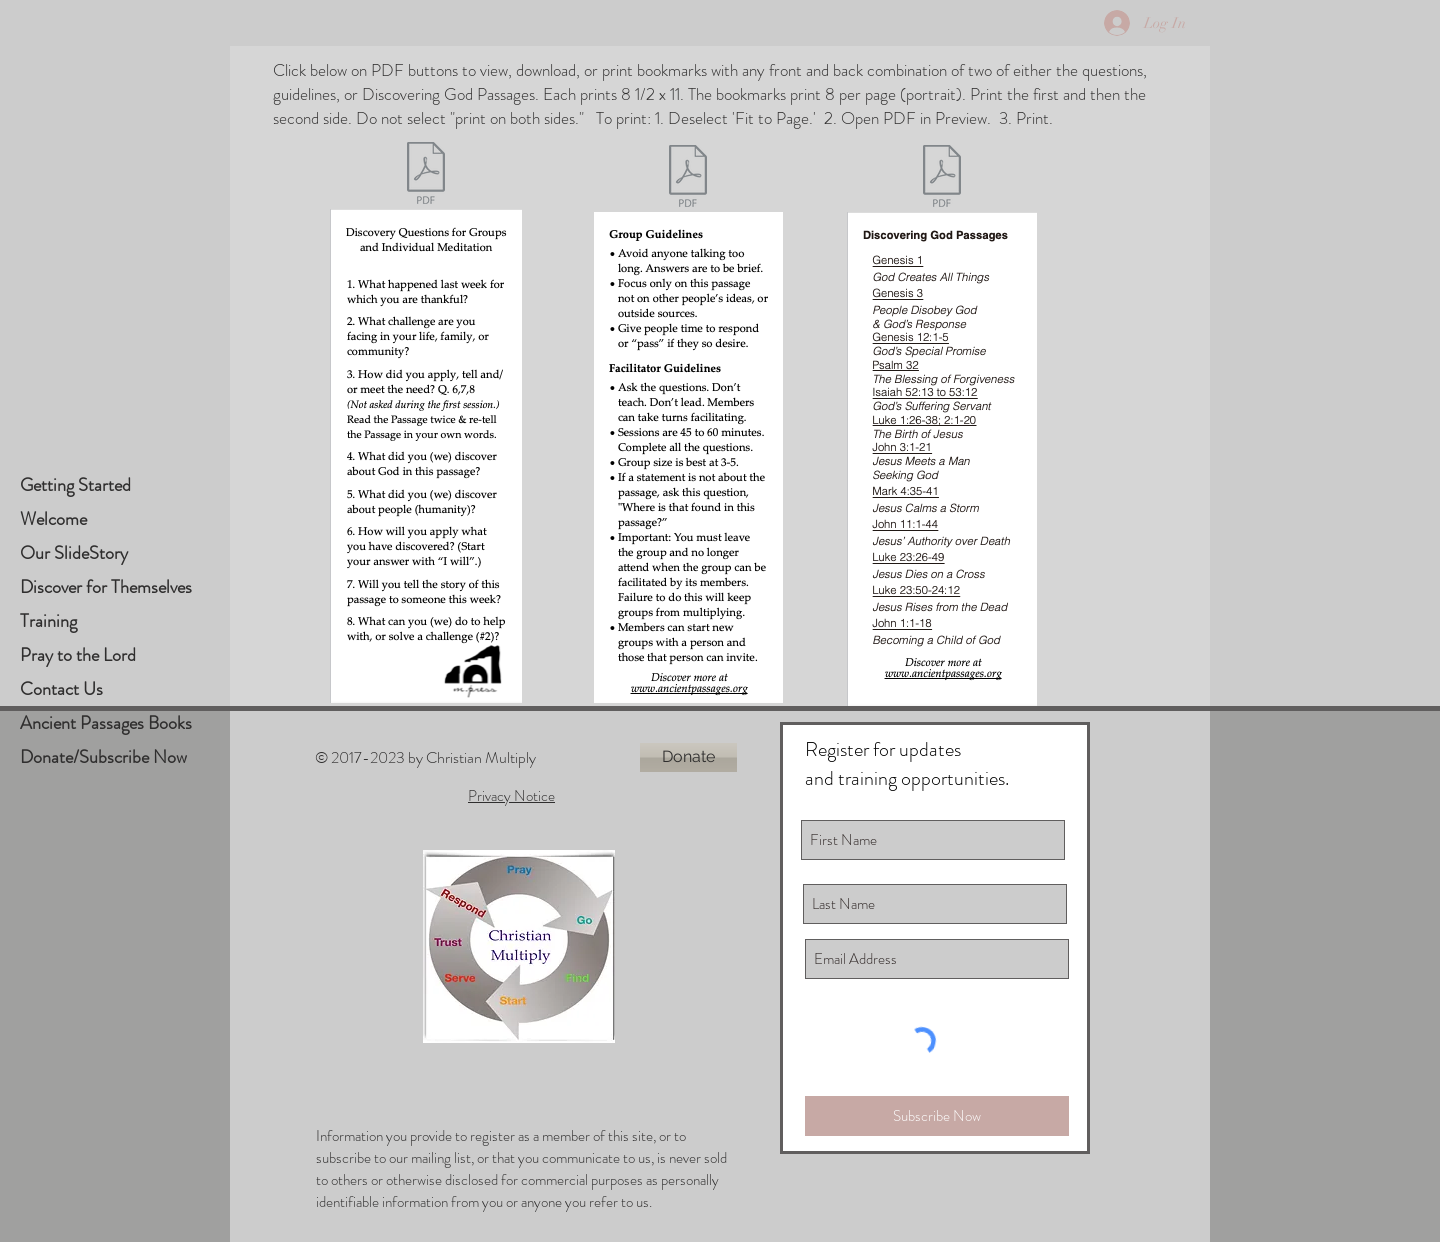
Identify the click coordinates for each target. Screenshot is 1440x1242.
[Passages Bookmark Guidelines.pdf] (688, 178)
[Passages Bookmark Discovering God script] (942, 178)
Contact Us (61, 689)
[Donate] (688, 757)
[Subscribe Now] (937, 1116)
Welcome (53, 519)
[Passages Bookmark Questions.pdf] (426, 175)
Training (48, 621)
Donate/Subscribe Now (103, 757)
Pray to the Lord (78, 655)
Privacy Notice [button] (511, 796)
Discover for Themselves (106, 587)
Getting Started (75, 485)
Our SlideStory (74, 553)
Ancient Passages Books (106, 723)
